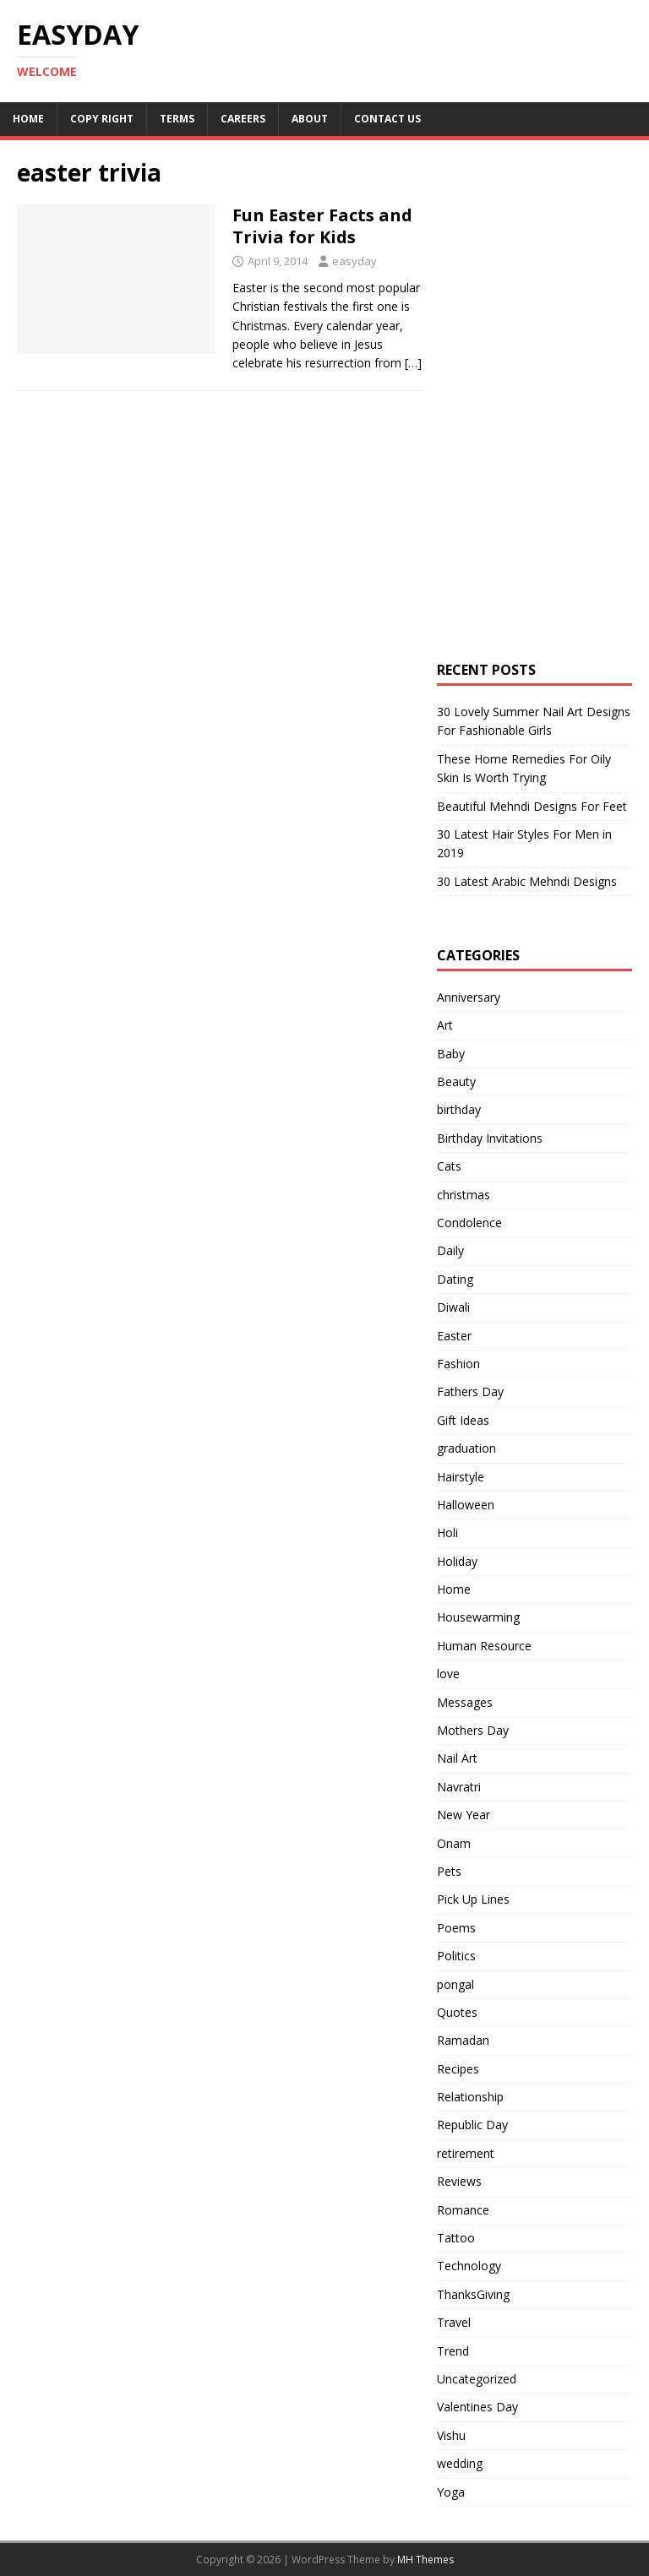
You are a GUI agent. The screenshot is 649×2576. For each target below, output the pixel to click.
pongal (455, 1984)
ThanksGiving (473, 2294)
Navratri (459, 1787)
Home (28, 118)
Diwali (453, 1307)
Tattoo (456, 2238)
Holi (447, 1532)
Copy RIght (102, 118)
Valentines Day (477, 2407)
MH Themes (425, 2559)
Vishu (451, 2435)
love (448, 1674)
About (310, 118)
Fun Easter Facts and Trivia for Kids (322, 226)
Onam (454, 1843)
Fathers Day (470, 1391)
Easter (454, 1336)
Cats (449, 1166)
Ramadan (463, 2040)
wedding (460, 2463)
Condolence (469, 1223)
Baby (451, 1054)
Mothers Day (473, 1730)
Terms (177, 118)
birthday (459, 1109)
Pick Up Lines (473, 1899)
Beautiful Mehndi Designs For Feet (532, 806)
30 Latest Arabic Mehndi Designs (527, 881)
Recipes (458, 2069)
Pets (449, 1871)
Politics (456, 1956)
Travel (454, 2322)
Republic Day (472, 2125)
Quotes (457, 2012)
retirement (465, 2153)
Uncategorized (476, 2379)
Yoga (451, 2492)
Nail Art (457, 1758)
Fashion (458, 1364)
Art (445, 1025)
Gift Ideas (463, 1420)
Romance (463, 2210)
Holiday (457, 1561)
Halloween (465, 1505)
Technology (469, 2266)
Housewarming (478, 1617)
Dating (455, 1279)
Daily (450, 1250)
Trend (453, 2351)
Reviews (459, 2181)
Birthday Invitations (490, 1138)
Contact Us (387, 118)
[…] (413, 363)
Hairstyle (460, 1477)
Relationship (470, 2097)
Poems (456, 1928)
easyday (354, 261)
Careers (243, 118)
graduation (466, 1448)
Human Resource (484, 1646)
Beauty (456, 1081)
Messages (465, 1702)
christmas (463, 1195)
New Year (463, 1815)
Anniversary (468, 997)
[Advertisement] (542, 299)
